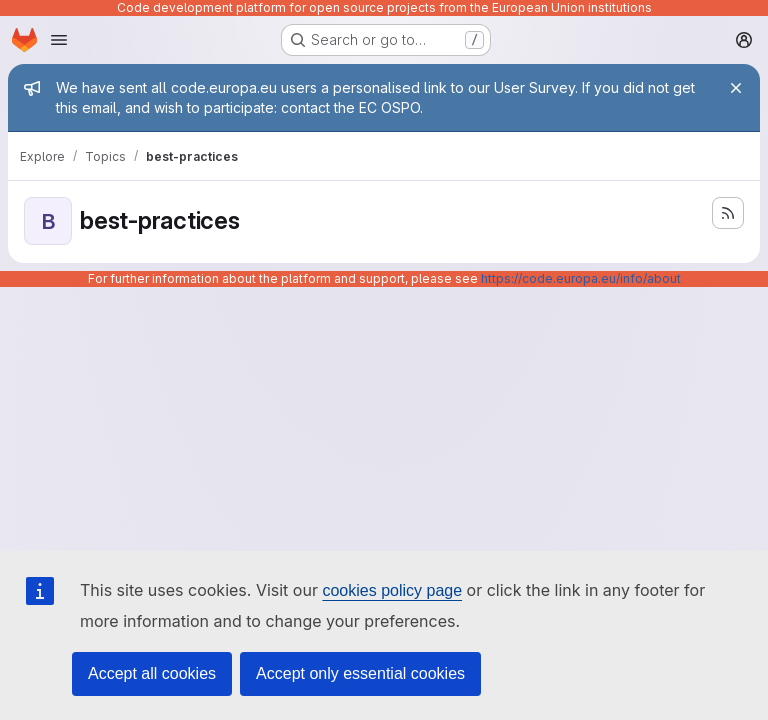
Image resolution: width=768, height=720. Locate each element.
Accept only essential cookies (360, 673)
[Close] (736, 88)
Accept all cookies (152, 673)
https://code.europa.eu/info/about (581, 278)
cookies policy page (392, 590)
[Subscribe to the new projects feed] (728, 213)
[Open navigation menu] (59, 40)
